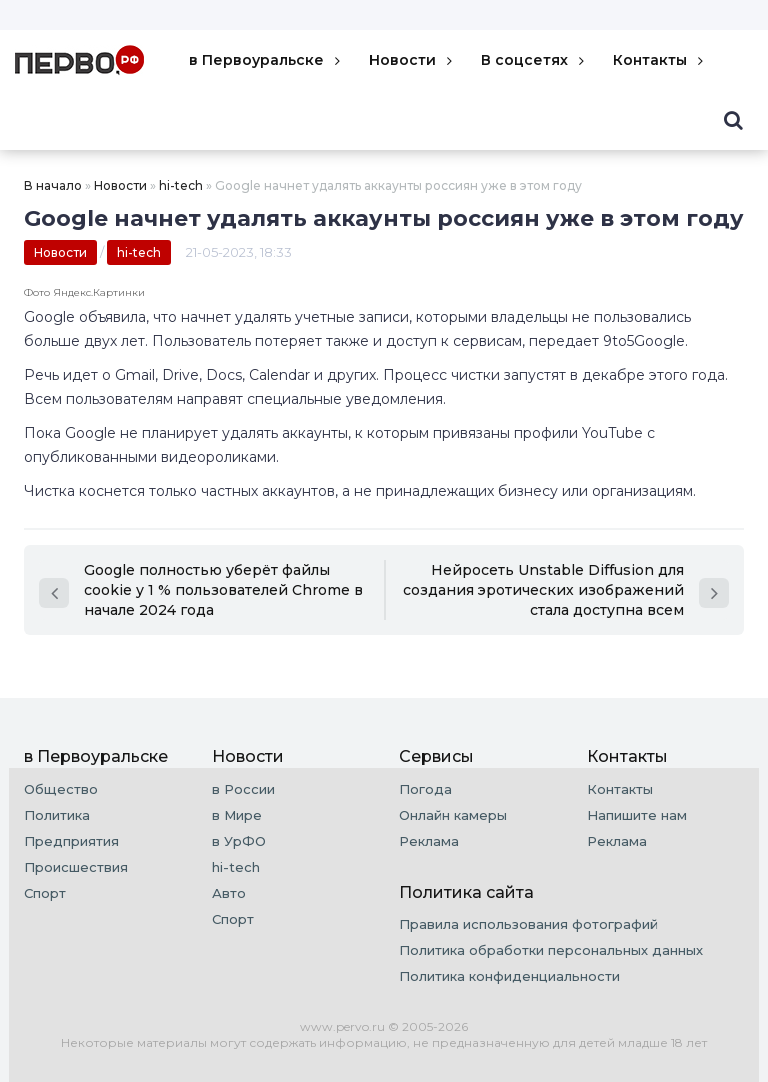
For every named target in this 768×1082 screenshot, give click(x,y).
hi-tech (181, 185)
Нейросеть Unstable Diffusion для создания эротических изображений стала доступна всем (566, 590)
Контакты (660, 60)
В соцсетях (534, 60)
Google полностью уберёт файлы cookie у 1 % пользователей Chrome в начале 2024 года (201, 590)
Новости (412, 60)
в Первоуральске (266, 60)
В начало (53, 185)
